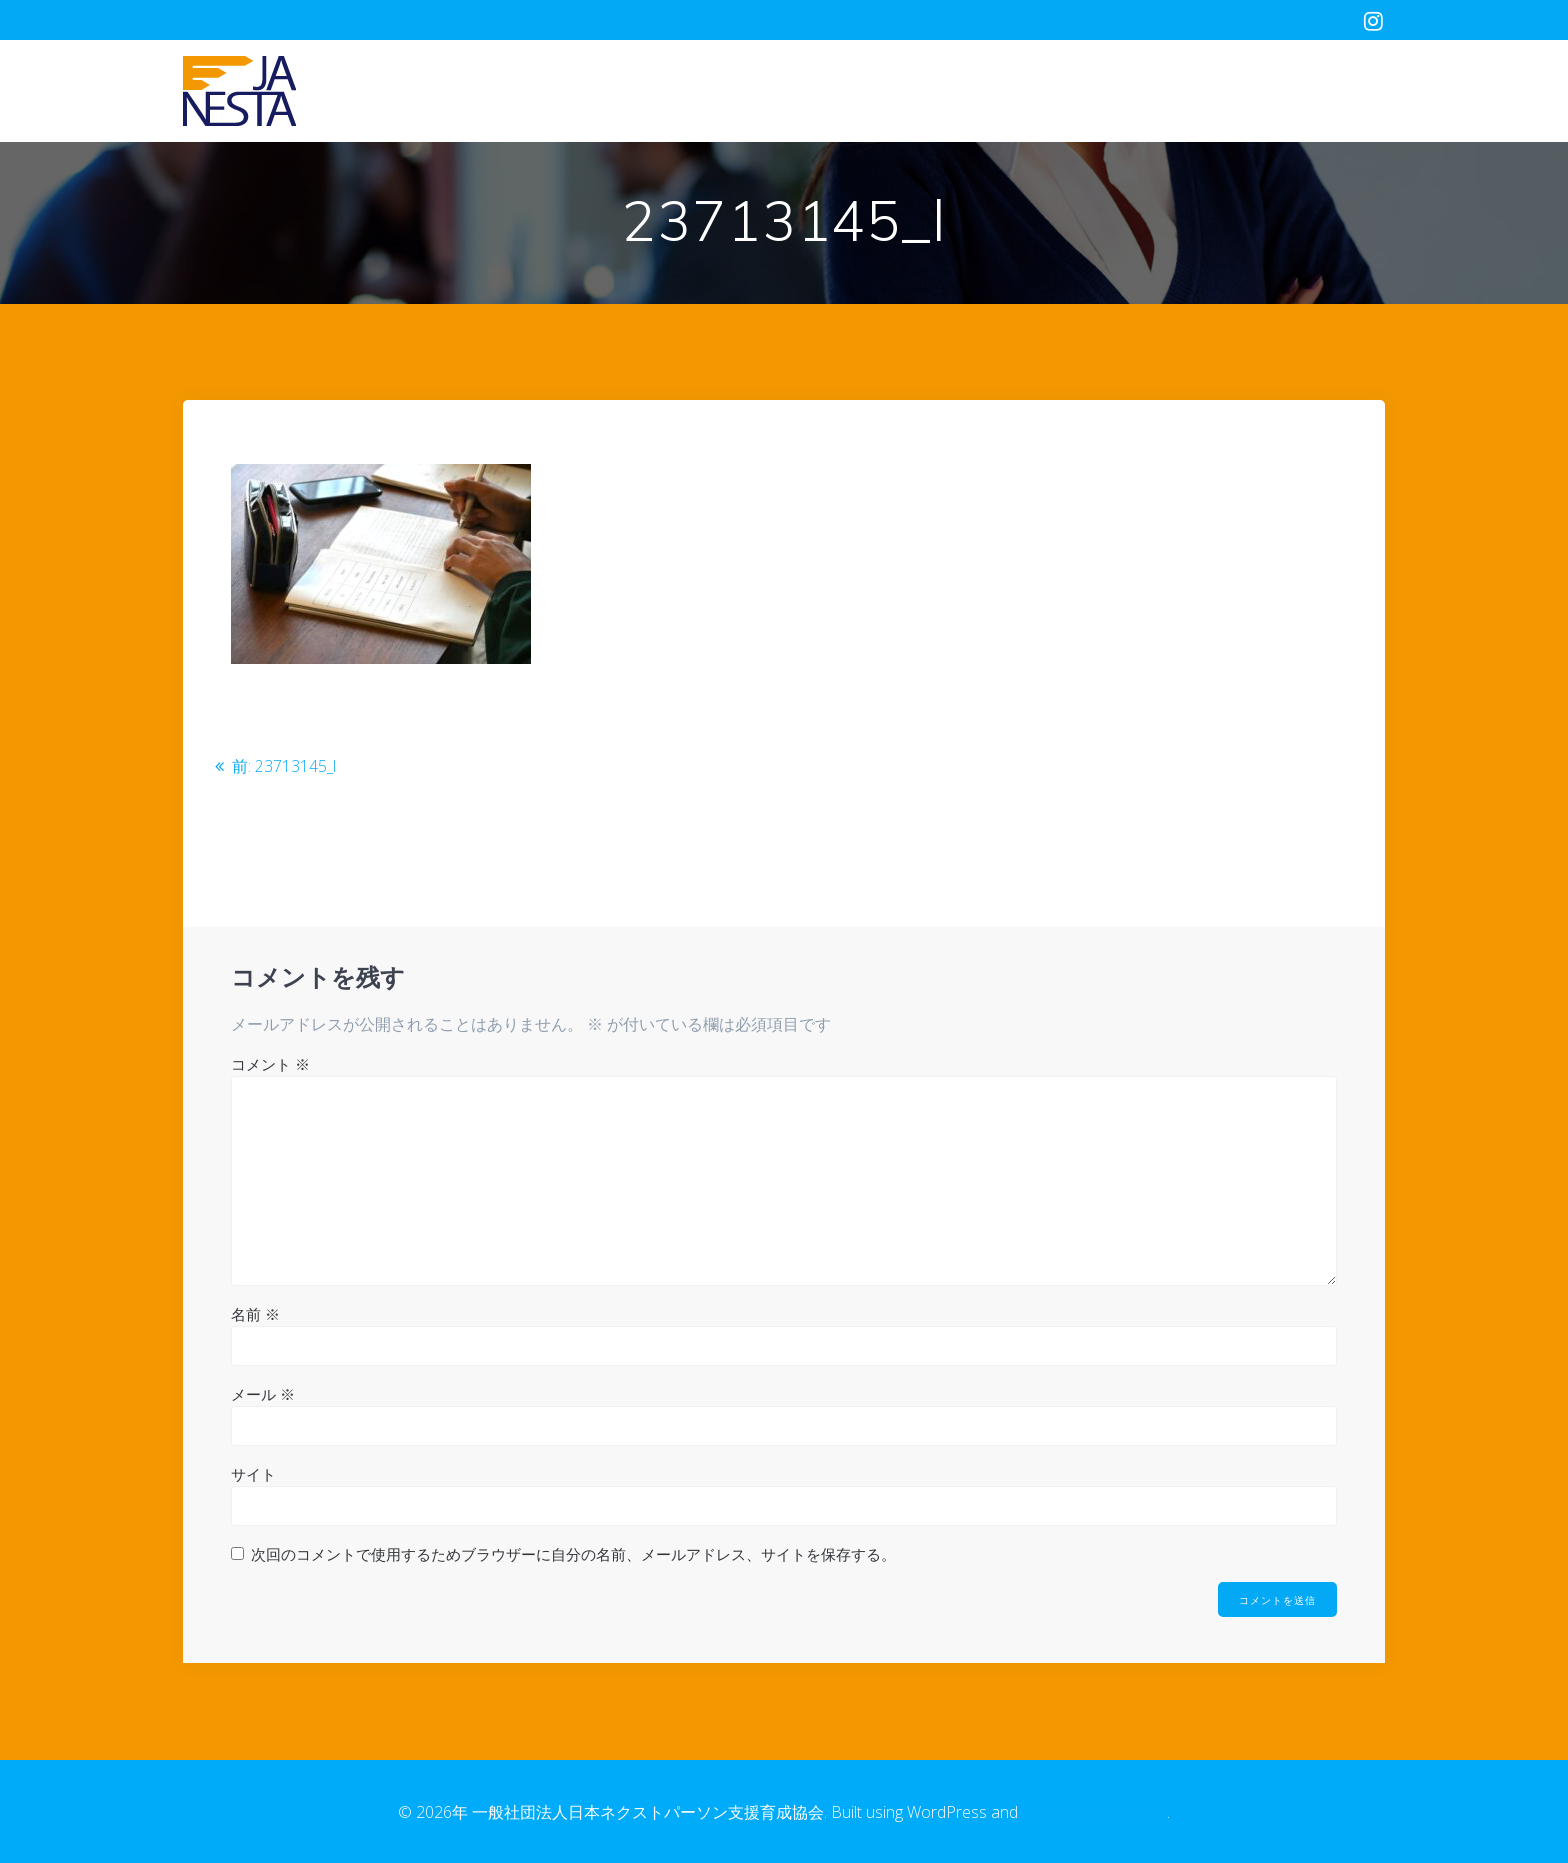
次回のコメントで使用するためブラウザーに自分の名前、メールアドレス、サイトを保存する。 (573, 1553)
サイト (253, 1473)
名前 (255, 1313)
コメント (270, 1063)
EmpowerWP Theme (1094, 1812)
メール (263, 1393)
